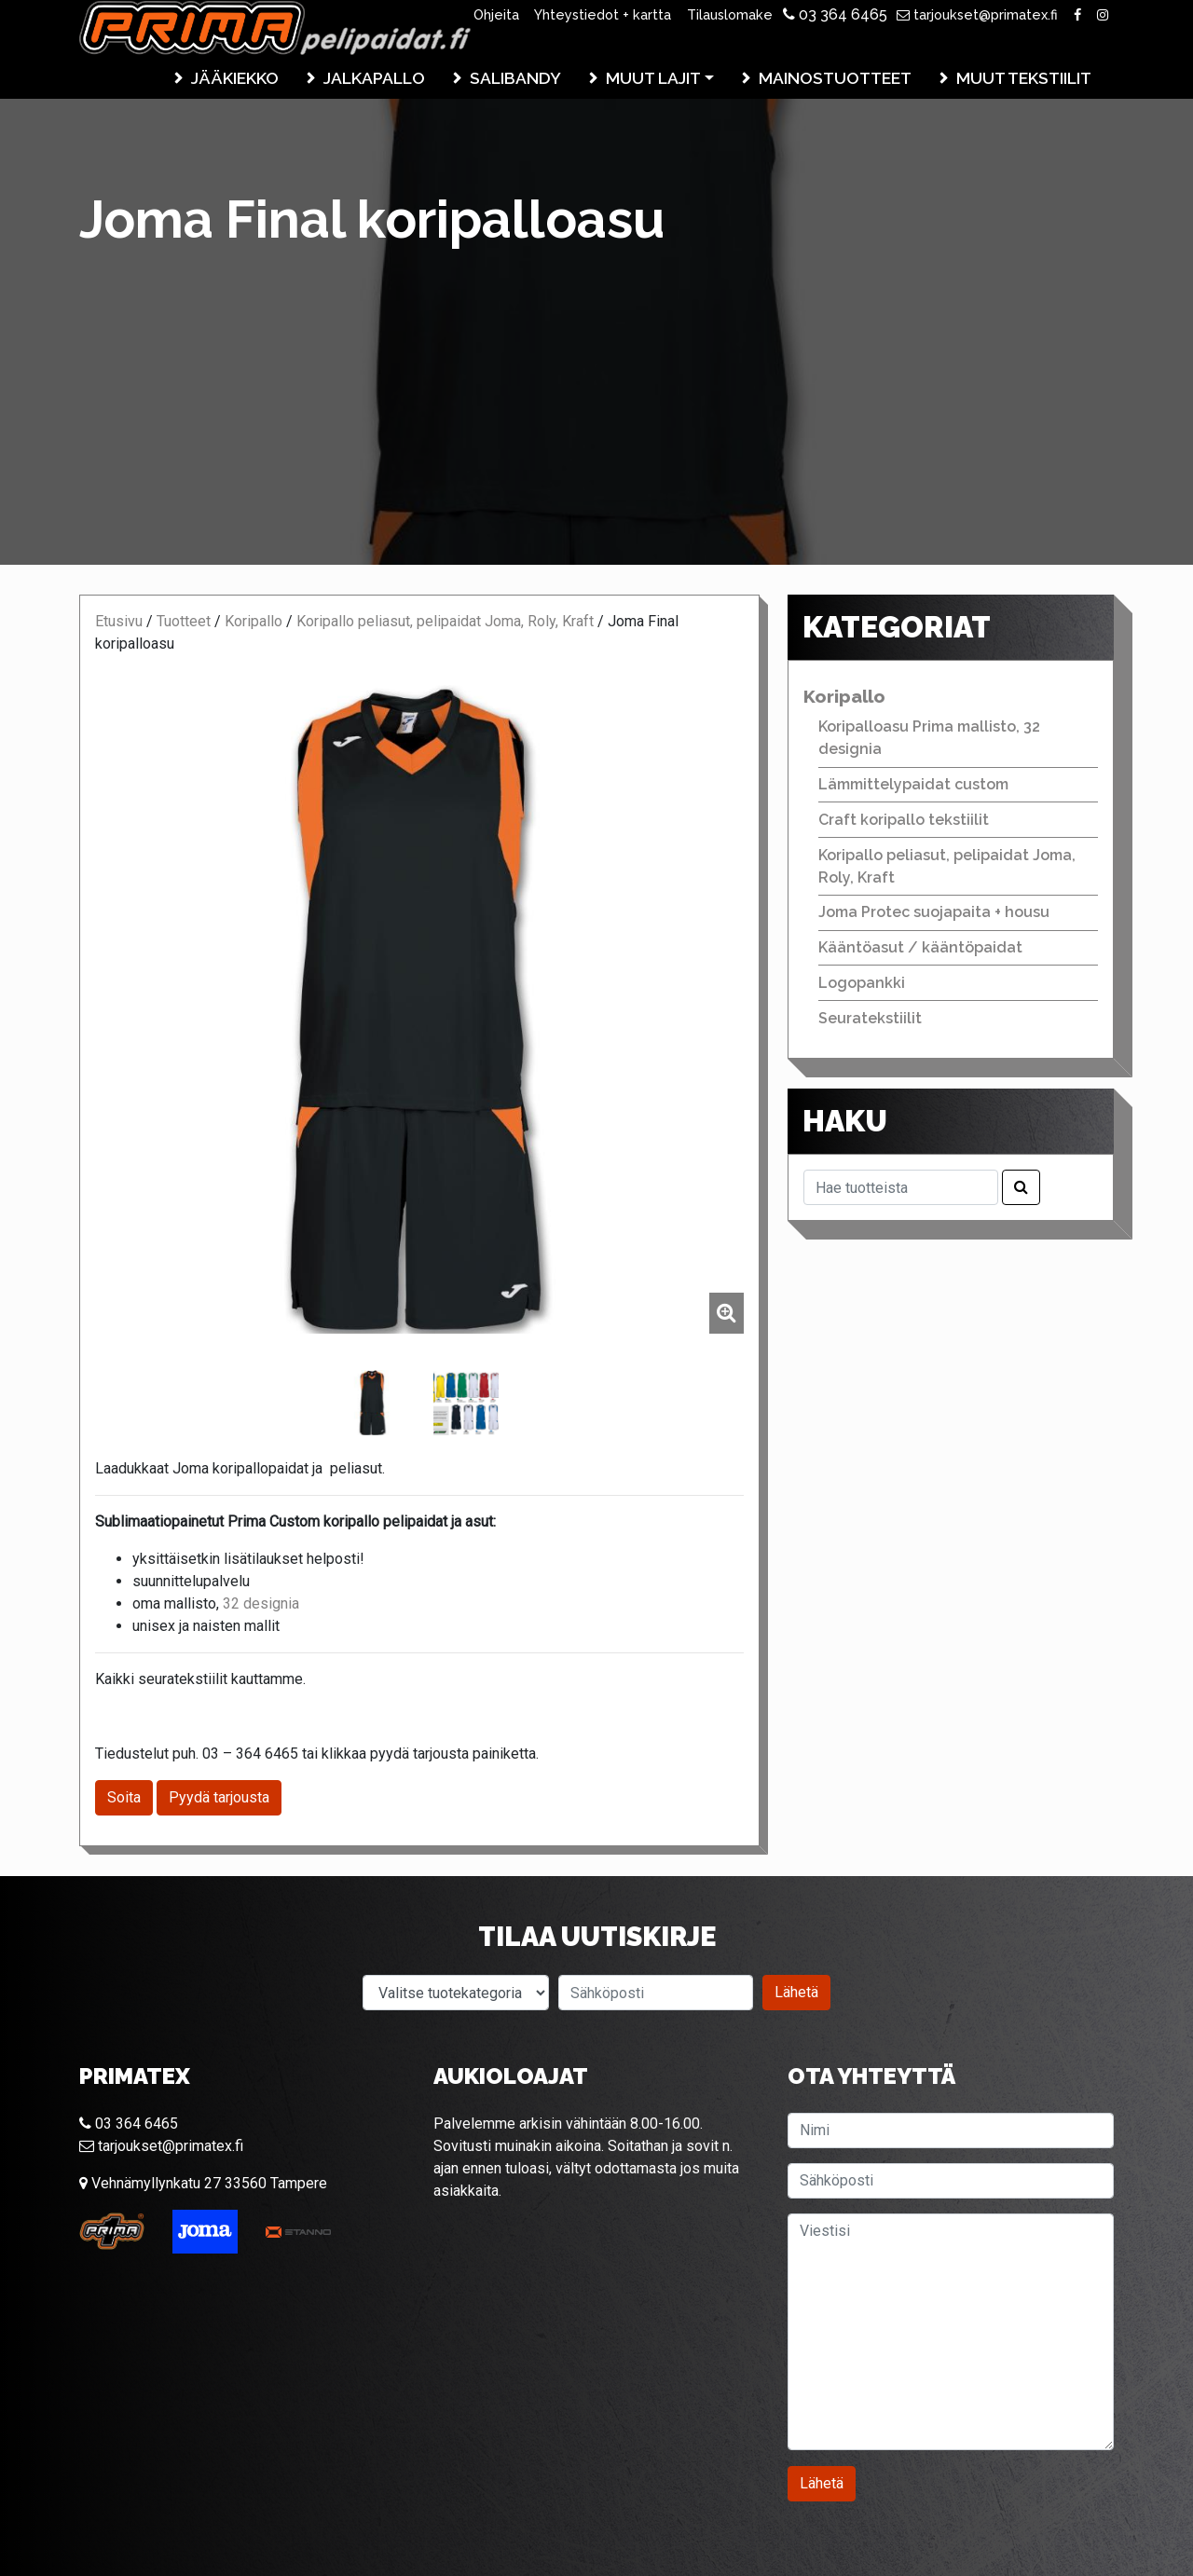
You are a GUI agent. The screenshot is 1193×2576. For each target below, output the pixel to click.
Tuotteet (184, 621)
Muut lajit (653, 78)
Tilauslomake (730, 14)
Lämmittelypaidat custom (913, 784)
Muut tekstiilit (1023, 78)
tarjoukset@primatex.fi (977, 14)
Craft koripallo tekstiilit (903, 820)
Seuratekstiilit (870, 1018)
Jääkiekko (235, 78)
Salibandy (515, 78)
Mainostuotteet (835, 78)
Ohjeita (496, 14)
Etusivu (119, 621)
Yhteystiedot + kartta (602, 14)
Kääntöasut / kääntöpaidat (920, 947)
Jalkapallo (374, 78)
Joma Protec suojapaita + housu (933, 912)
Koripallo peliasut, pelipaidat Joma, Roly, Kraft (445, 621)
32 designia (261, 1603)
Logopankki (861, 983)
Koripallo (253, 621)
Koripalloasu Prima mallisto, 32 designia (929, 738)
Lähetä (796, 1992)
